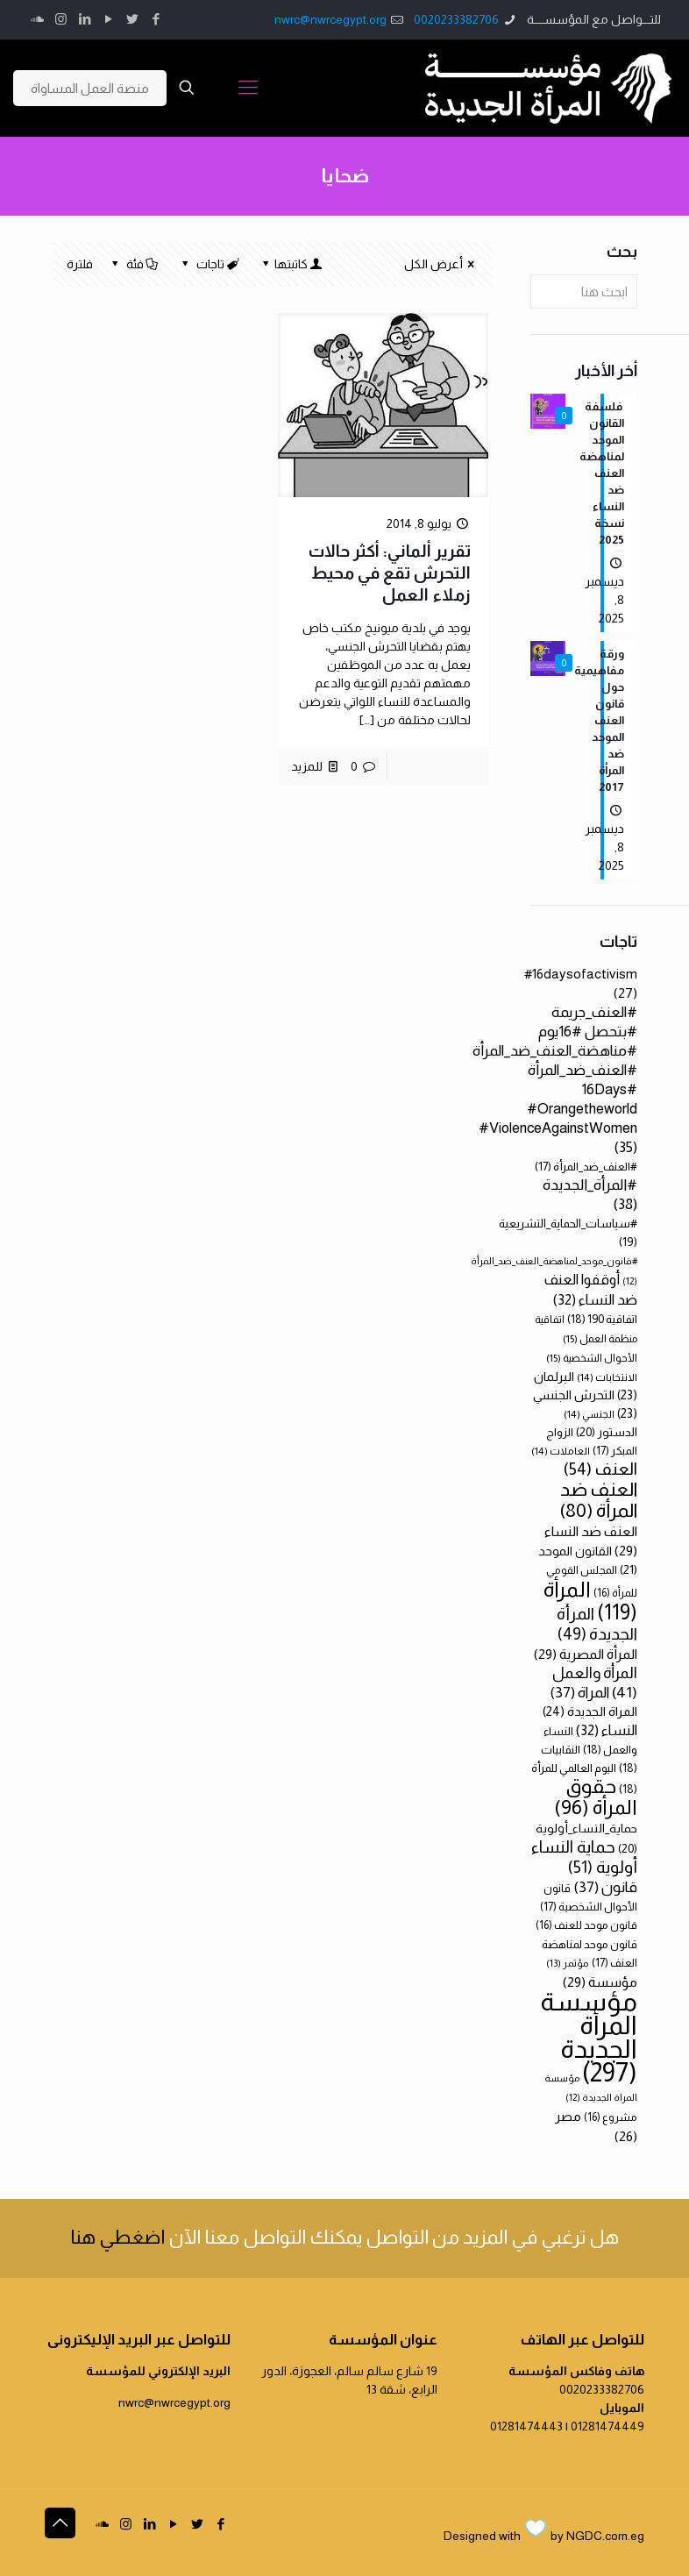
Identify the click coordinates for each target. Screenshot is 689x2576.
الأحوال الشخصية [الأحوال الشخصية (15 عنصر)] (591, 1358)
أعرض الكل (442, 264)
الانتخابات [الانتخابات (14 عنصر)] (607, 1377)
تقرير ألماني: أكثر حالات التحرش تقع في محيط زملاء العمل (390, 573)
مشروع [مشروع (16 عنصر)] (610, 2117)
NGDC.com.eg (605, 2536)
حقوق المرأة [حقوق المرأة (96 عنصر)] (595, 1796)
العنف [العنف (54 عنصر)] (600, 1469)
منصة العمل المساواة (90, 88)
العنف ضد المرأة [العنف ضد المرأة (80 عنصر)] (598, 1499)
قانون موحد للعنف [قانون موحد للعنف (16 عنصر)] (586, 1925)
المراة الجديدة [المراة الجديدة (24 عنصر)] (590, 1711)
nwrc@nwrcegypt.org (330, 19)
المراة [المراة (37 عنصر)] (579, 1692)
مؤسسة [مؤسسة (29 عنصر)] (600, 1982)
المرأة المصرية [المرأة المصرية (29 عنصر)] (585, 1654)
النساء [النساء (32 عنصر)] (606, 1730)
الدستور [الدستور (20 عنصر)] (606, 1432)
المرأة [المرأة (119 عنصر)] (590, 1600)
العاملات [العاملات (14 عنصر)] (560, 1450)
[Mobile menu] (248, 88)
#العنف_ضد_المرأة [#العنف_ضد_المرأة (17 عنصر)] (586, 1166)
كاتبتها (290, 264)
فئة (133, 264)
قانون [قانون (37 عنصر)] (605, 1887)
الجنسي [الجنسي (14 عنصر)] (589, 1414)
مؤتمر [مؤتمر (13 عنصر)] (567, 1963)
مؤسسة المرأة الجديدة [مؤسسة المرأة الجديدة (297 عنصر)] (588, 2037)
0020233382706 (456, 19)
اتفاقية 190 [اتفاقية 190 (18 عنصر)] (602, 1319)
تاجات (208, 264)
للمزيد (307, 766)
